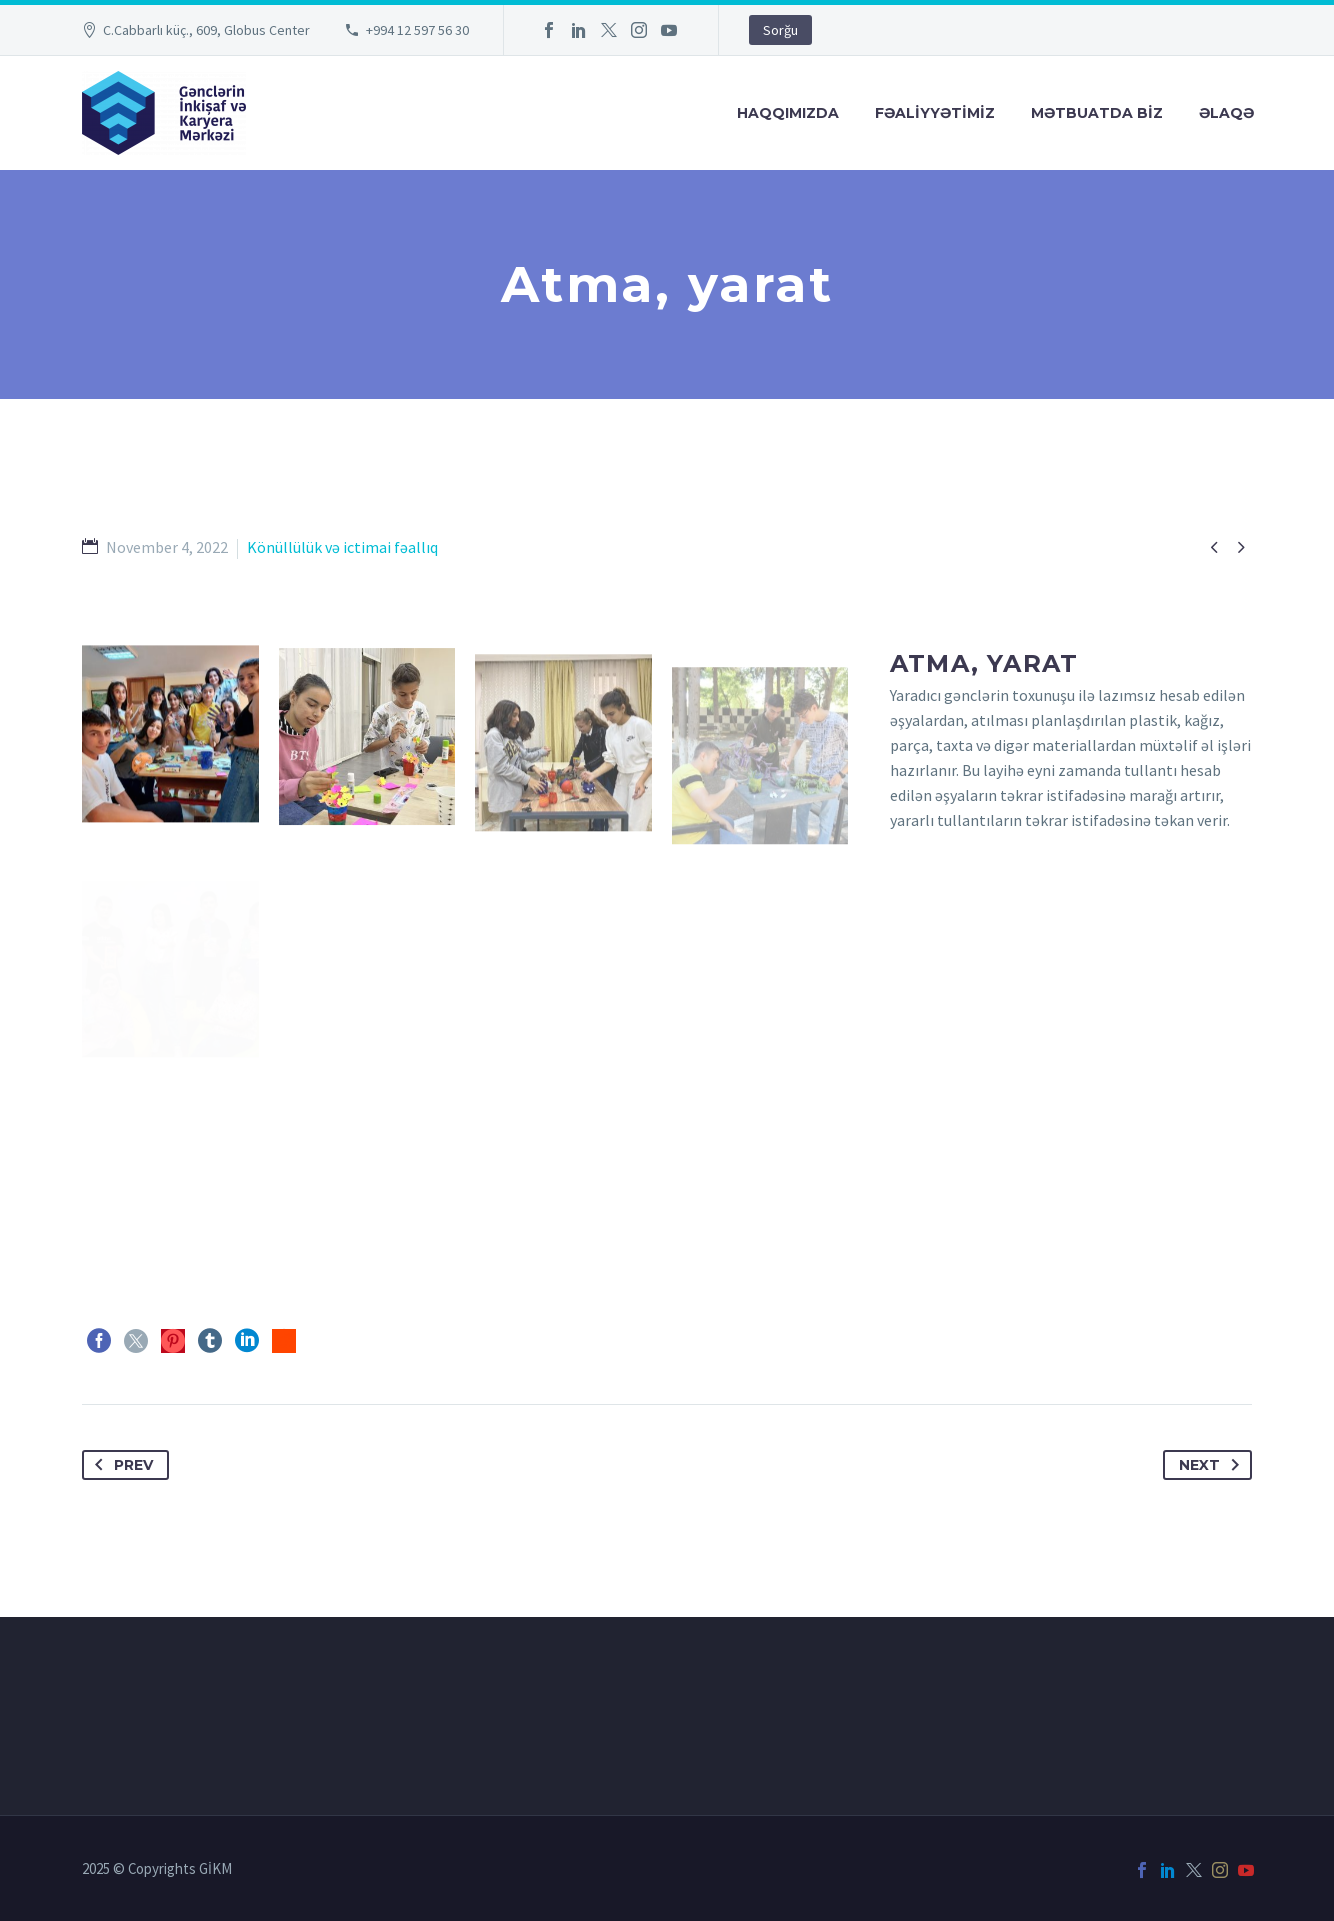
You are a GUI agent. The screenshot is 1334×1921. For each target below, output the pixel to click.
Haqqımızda (788, 113)
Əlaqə (1226, 113)
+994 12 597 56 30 (417, 30)
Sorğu (780, 30)
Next (1213, 1465)
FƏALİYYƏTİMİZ (935, 113)
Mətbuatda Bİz (1097, 113)
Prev (120, 1465)
